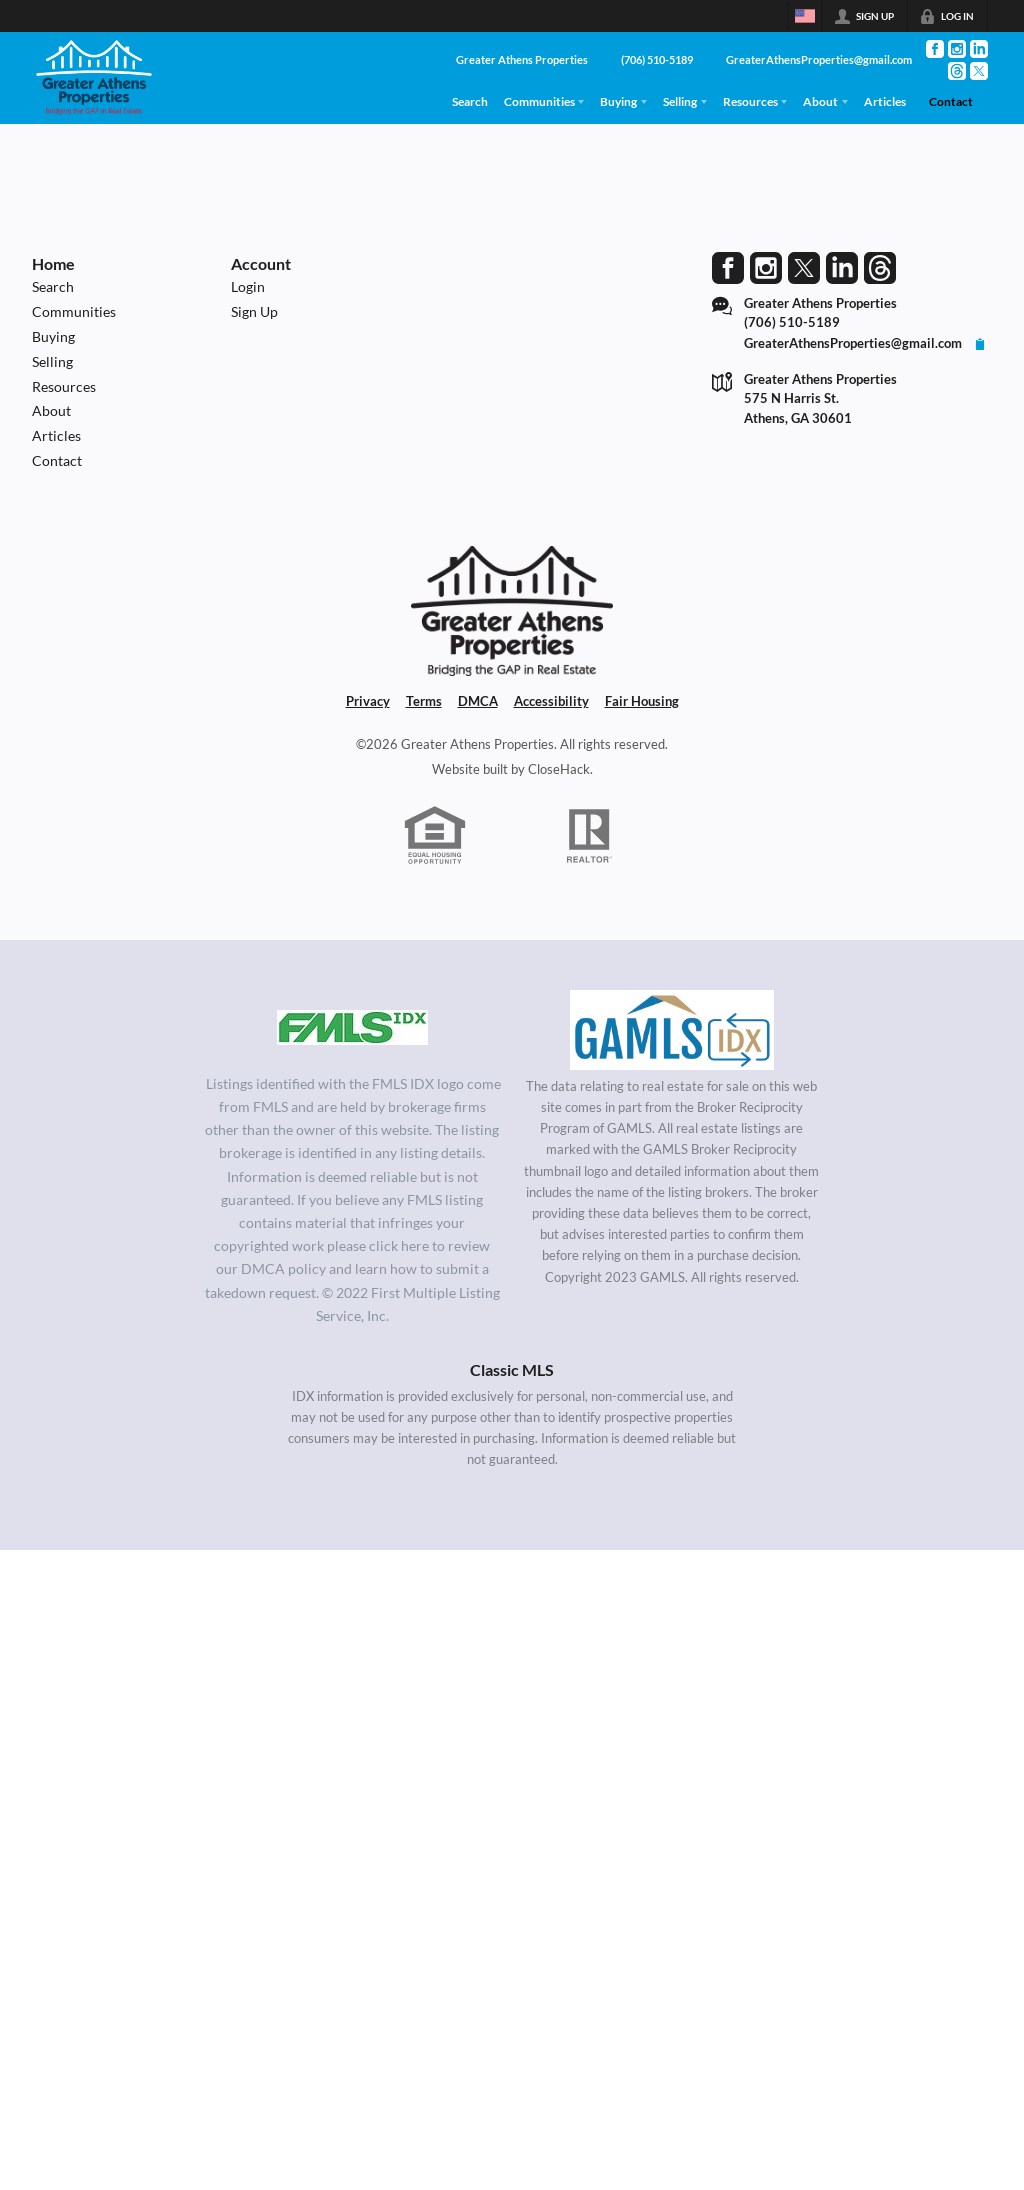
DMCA (478, 701)
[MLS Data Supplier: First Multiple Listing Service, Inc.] (352, 1028)
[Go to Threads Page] (957, 71)
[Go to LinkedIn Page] (979, 49)
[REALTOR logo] (590, 836)
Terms (424, 701)
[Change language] (805, 16)
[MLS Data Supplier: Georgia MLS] (671, 1030)
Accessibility (551, 701)
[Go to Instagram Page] (957, 49)
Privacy (368, 701)
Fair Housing (642, 701)
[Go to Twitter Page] (979, 71)
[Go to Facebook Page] (935, 49)
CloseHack (559, 769)
